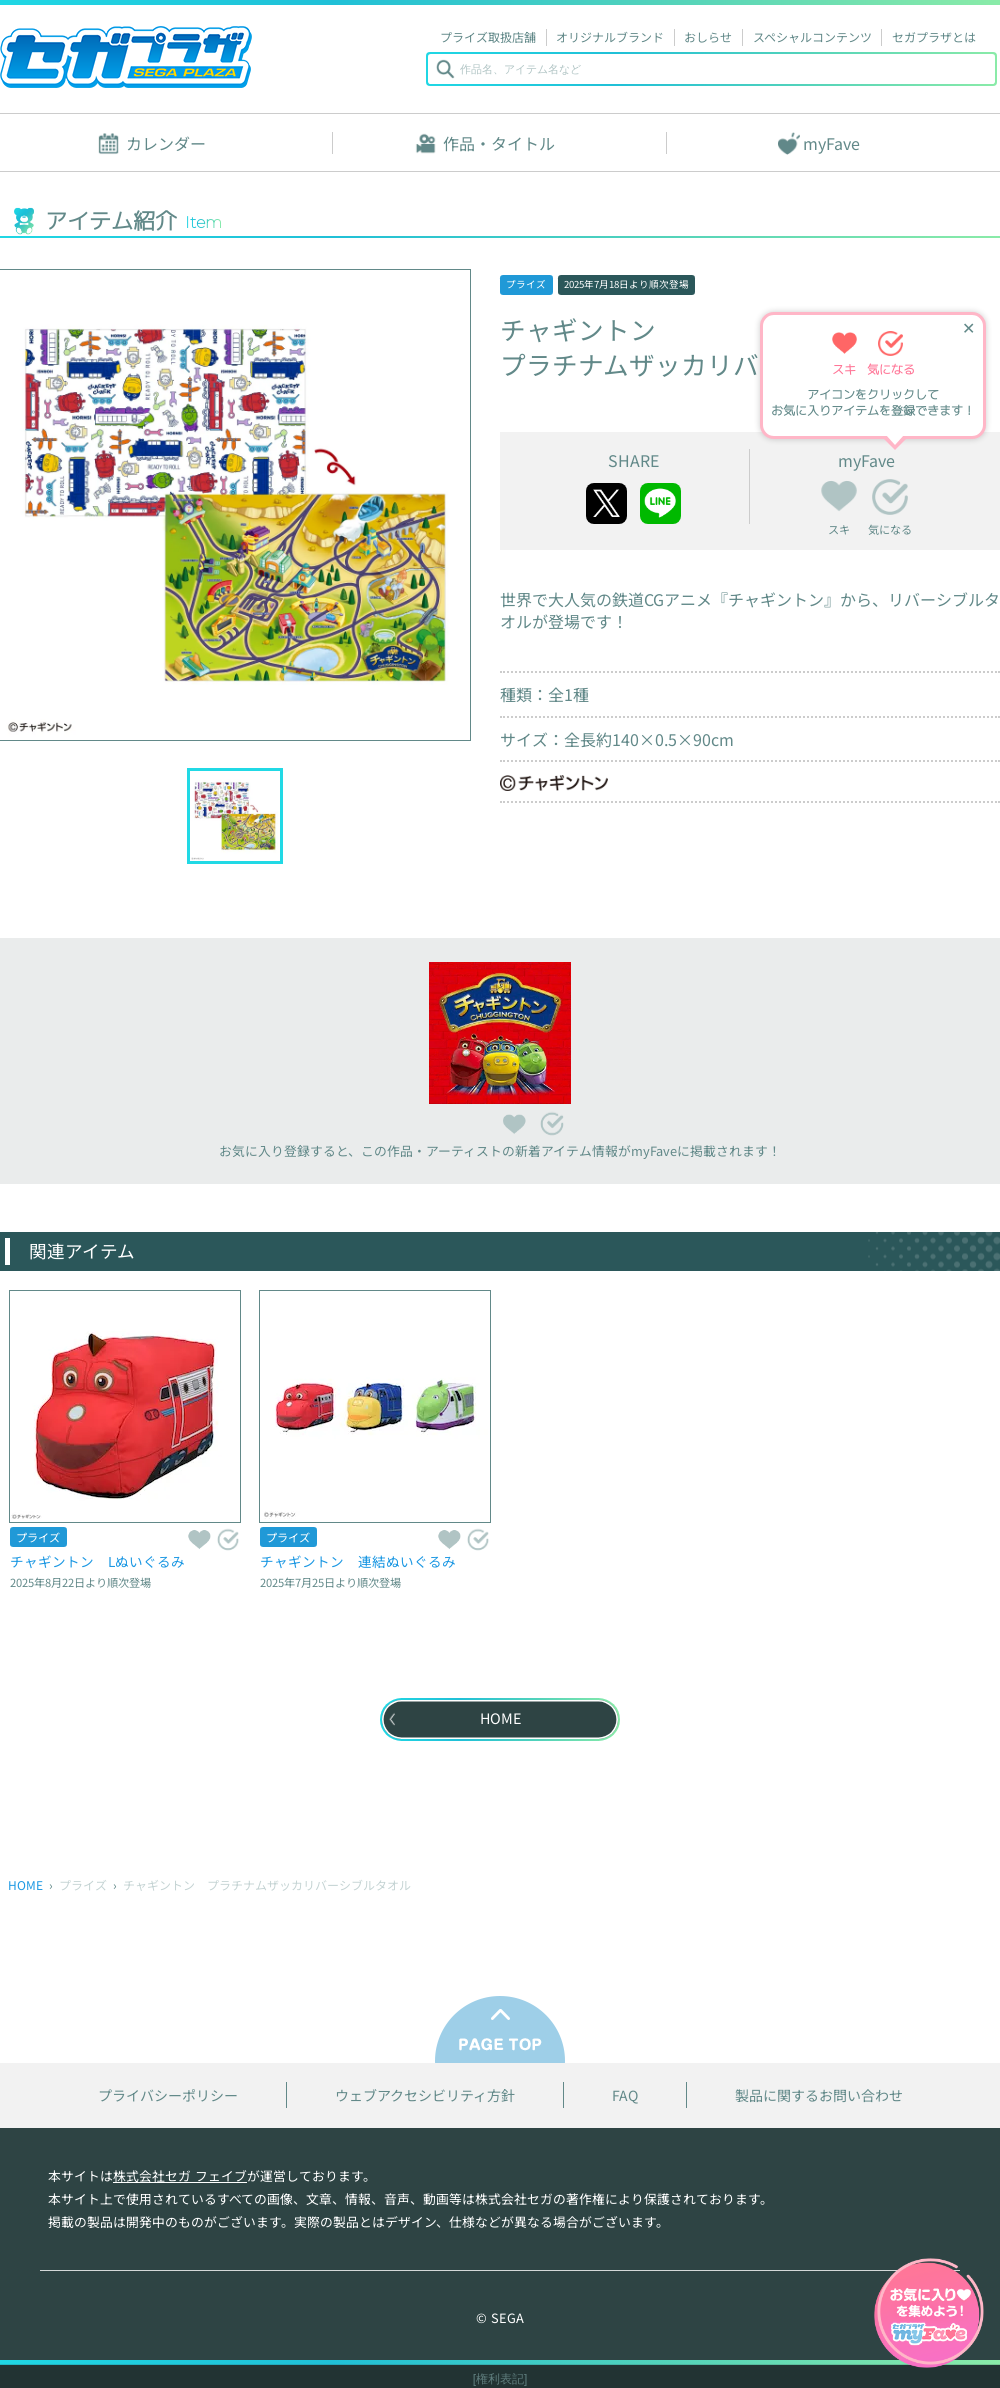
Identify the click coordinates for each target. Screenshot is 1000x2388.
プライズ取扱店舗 (488, 36)
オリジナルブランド (610, 36)
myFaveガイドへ (929, 2315)
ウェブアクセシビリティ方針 (425, 2095)
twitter (606, 503)
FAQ (625, 2095)
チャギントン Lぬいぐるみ (97, 1561)
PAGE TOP (500, 2029)
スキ (839, 493)
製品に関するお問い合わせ (819, 2095)
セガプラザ (126, 57)
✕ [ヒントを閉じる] (968, 328)
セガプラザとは (934, 36)
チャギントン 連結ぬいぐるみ (358, 1561)
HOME (25, 1884)
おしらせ (708, 36)
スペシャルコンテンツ (812, 36)
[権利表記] (500, 2379)
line (660, 503)
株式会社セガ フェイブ (180, 2175)
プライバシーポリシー (168, 2095)
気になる (890, 497)
